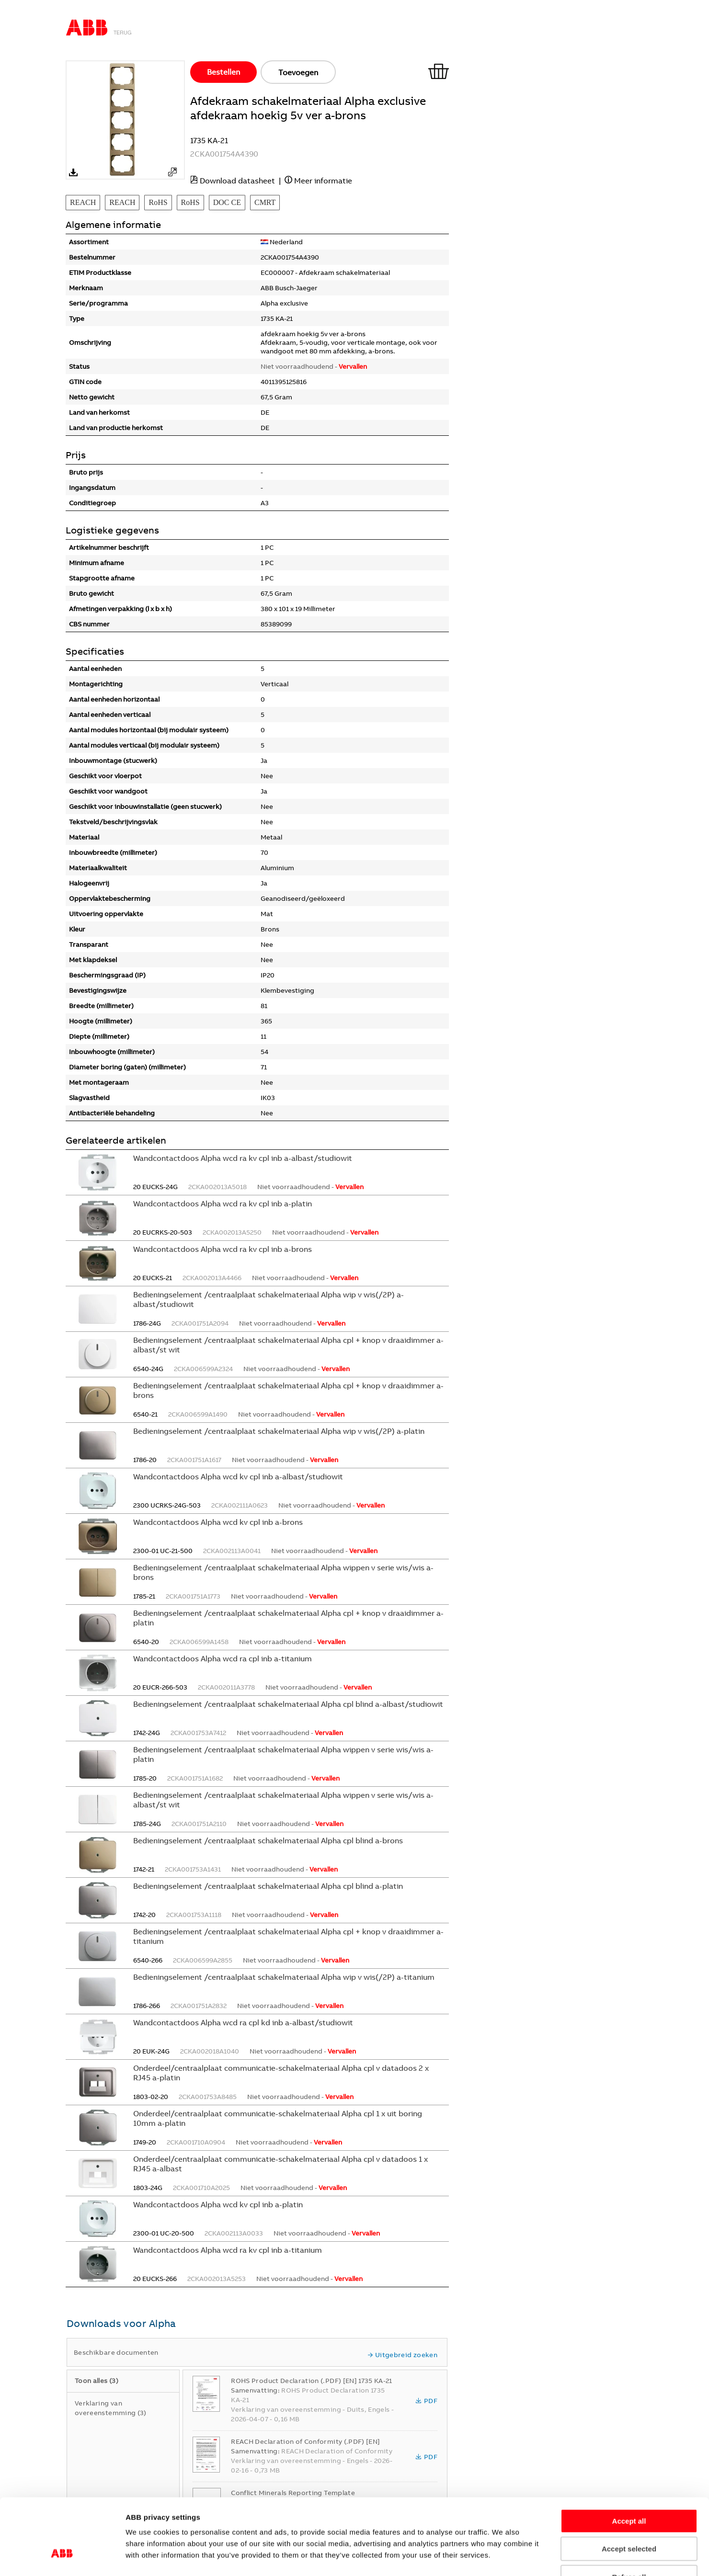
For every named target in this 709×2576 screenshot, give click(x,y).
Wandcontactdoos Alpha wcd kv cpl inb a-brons (218, 1522)
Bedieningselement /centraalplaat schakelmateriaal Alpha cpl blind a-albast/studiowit (288, 1704)
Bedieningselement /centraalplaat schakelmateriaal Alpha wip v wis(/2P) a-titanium (284, 1977)
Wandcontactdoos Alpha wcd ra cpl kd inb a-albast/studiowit (243, 2022)
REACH (83, 202)
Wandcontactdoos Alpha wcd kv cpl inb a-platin (218, 2204)
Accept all (629, 2459)
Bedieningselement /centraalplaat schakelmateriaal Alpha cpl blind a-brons (268, 1840)
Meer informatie (323, 180)
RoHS (158, 202)
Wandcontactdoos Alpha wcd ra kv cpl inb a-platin (222, 1203)
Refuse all (629, 2515)
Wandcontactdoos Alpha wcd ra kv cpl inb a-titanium (227, 2250)
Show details (553, 2557)
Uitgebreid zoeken (402, 2354)
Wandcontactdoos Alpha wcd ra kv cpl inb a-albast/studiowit (242, 1158)
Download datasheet (237, 180)
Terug (123, 32)
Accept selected (629, 2487)
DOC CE (227, 202)
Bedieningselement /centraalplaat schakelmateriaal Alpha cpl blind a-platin (268, 1886)
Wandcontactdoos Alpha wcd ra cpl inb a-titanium (222, 1658)
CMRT (264, 202)
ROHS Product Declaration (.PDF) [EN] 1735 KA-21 (311, 2380)
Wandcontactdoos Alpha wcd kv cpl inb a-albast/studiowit (238, 1476)
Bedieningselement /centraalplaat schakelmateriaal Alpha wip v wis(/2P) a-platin (278, 1431)
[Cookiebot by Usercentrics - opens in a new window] (62, 2557)
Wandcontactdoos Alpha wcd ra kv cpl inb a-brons (222, 1249)
